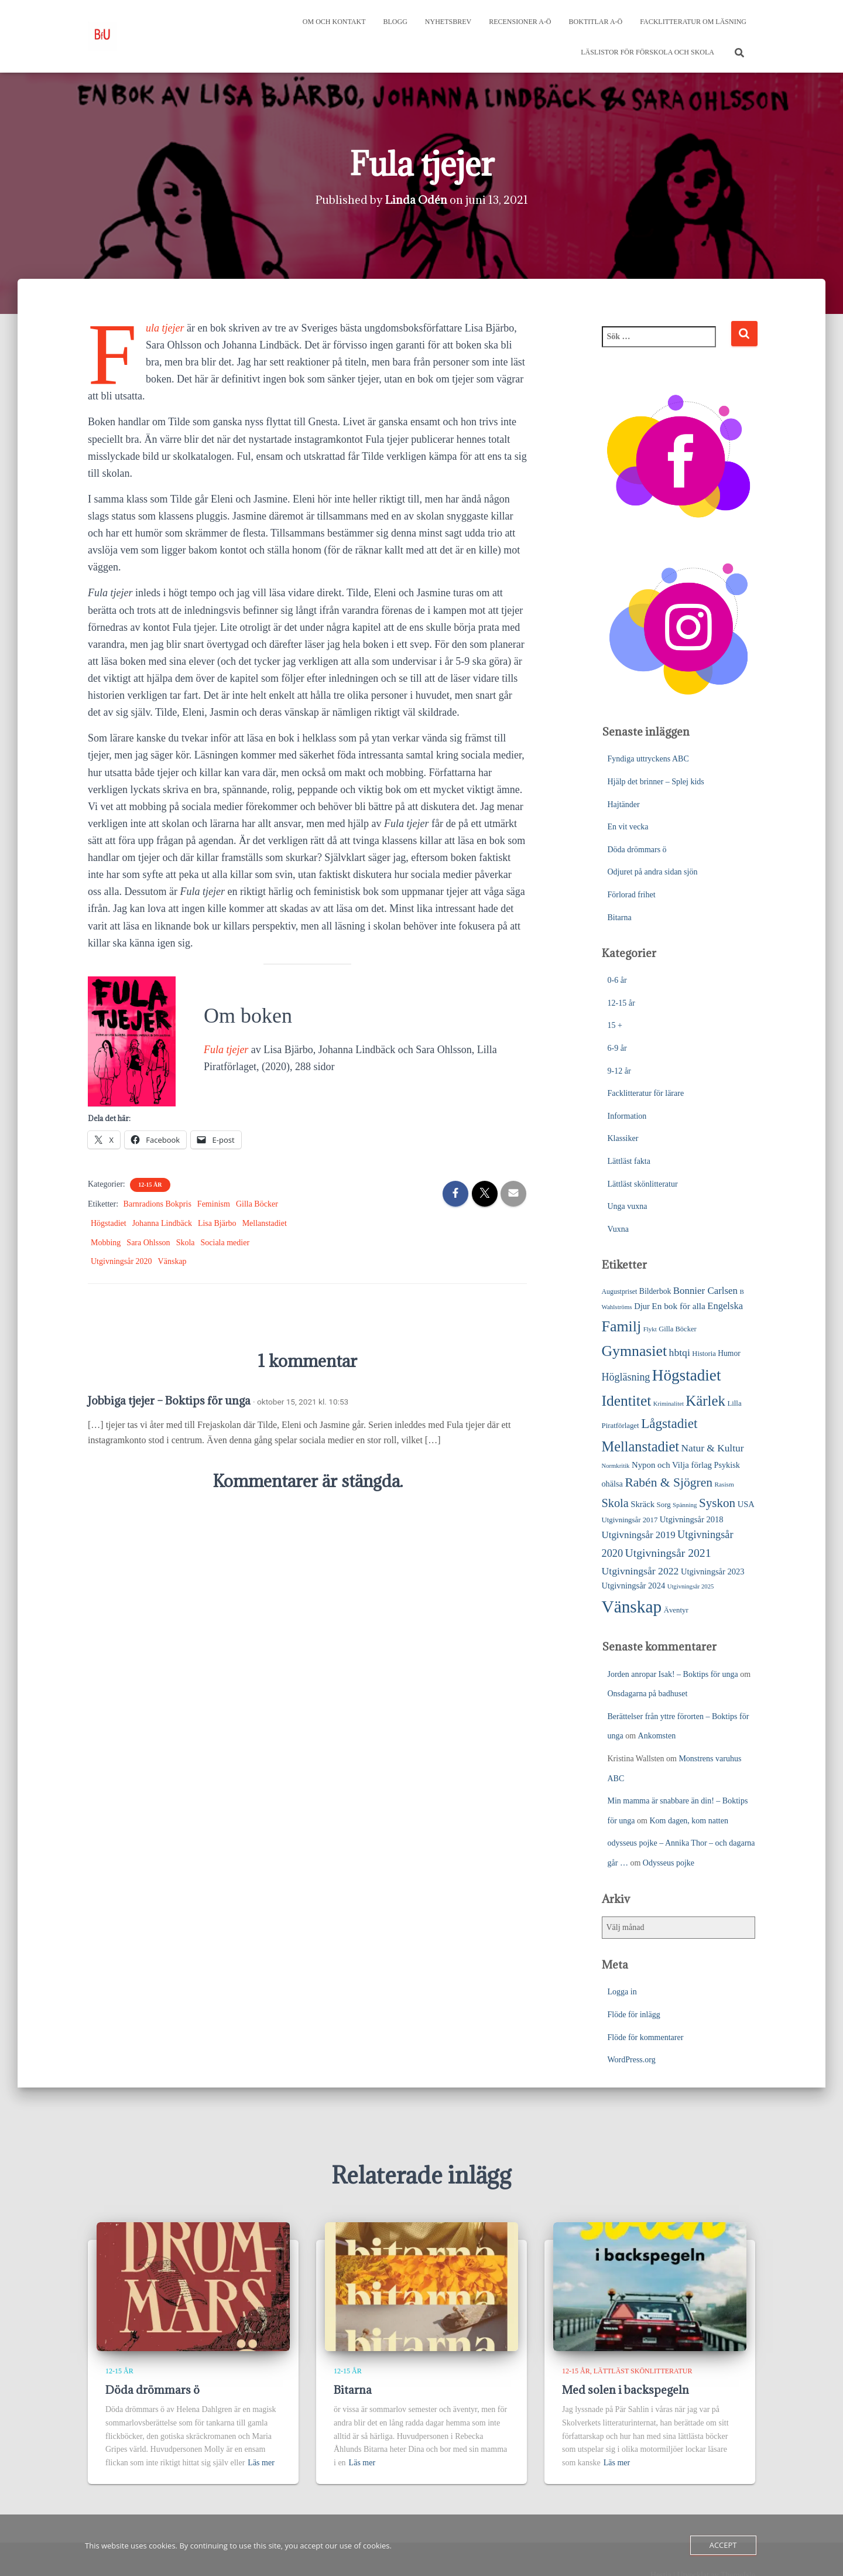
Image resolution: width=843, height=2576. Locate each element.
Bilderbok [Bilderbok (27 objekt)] (655, 1291)
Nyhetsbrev (448, 22)
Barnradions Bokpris (157, 1204)
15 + (615, 1025)
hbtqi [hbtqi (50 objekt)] (679, 1352)
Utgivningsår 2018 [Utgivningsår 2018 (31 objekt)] (692, 1519)
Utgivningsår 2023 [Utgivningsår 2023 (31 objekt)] (713, 1571)
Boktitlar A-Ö (596, 22)
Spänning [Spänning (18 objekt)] (685, 1504)
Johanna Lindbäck (162, 1223)
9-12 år (619, 1071)
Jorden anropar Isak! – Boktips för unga (673, 1674)
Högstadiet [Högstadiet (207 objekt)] (686, 1375)
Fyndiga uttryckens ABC (648, 758)
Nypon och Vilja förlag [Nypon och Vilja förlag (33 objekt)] (672, 1465)
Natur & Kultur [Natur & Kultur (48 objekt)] (712, 1448)
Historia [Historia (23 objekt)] (703, 1354)
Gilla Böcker (257, 1204)
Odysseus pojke (668, 1862)
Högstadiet (108, 1223)
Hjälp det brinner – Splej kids (656, 781)
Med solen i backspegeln (625, 2390)
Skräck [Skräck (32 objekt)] (642, 1504)
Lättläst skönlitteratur (643, 1184)
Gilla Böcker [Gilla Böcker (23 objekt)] (677, 1329)
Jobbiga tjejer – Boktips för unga (169, 1400)
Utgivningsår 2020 (121, 1261)
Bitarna (620, 917)
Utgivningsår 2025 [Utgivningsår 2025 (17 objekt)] (690, 1586)
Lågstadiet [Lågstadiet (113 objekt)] (669, 1423)
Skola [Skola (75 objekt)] (615, 1503)
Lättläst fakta (629, 1161)
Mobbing (106, 1242)
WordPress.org (632, 2059)
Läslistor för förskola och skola (647, 52)
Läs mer (261, 2462)
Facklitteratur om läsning (693, 22)
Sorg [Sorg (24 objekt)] (664, 1505)
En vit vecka (628, 826)
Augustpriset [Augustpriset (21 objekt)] (620, 1291)
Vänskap (172, 1261)
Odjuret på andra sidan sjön (653, 871)
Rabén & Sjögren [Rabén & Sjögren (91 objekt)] (668, 1482)
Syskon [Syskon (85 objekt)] (717, 1503)
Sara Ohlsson (148, 1242)
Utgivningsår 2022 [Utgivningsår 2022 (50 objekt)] (640, 1571)
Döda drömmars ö (637, 849)
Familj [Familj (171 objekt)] (622, 1326)
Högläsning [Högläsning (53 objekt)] (626, 1377)
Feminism (213, 1204)
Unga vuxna (627, 1206)
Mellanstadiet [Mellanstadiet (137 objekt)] (641, 1446)
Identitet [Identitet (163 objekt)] (627, 1400)
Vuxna (618, 1229)
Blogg (395, 22)
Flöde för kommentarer (646, 2037)
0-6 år (617, 980)
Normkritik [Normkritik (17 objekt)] (616, 1466)
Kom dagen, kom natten (688, 1820)
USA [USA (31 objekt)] (746, 1504)
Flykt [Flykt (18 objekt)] (650, 1329)
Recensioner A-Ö (520, 22)
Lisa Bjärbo (217, 1223)
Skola (185, 1242)
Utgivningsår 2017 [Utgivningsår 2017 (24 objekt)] (630, 1520)
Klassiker (623, 1138)
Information (627, 1116)
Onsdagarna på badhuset (648, 1693)
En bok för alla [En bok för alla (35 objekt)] (678, 1306)
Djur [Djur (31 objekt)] (642, 1306)
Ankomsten (657, 1735)
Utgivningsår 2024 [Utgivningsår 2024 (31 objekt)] (634, 1585)
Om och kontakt (334, 22)
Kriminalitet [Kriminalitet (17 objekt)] (668, 1403)
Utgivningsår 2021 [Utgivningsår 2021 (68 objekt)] (668, 1552)
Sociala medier (225, 1242)
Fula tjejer (165, 328)
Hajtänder (624, 804)
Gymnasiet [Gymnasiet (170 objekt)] (634, 1350)
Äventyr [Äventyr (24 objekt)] (676, 1610)
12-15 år (150, 1184)
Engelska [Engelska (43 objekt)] (725, 1305)
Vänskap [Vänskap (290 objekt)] (632, 1606)
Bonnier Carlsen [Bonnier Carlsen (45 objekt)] (705, 1290)
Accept (723, 2545)
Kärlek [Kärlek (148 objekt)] (705, 1401)
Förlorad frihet (632, 894)
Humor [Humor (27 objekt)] (729, 1353)
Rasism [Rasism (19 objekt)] (724, 1484)
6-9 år (617, 1048)
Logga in (622, 1991)
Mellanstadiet (264, 1223)
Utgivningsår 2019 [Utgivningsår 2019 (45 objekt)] (639, 1534)
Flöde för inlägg (634, 2014)
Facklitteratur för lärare (646, 1093)
